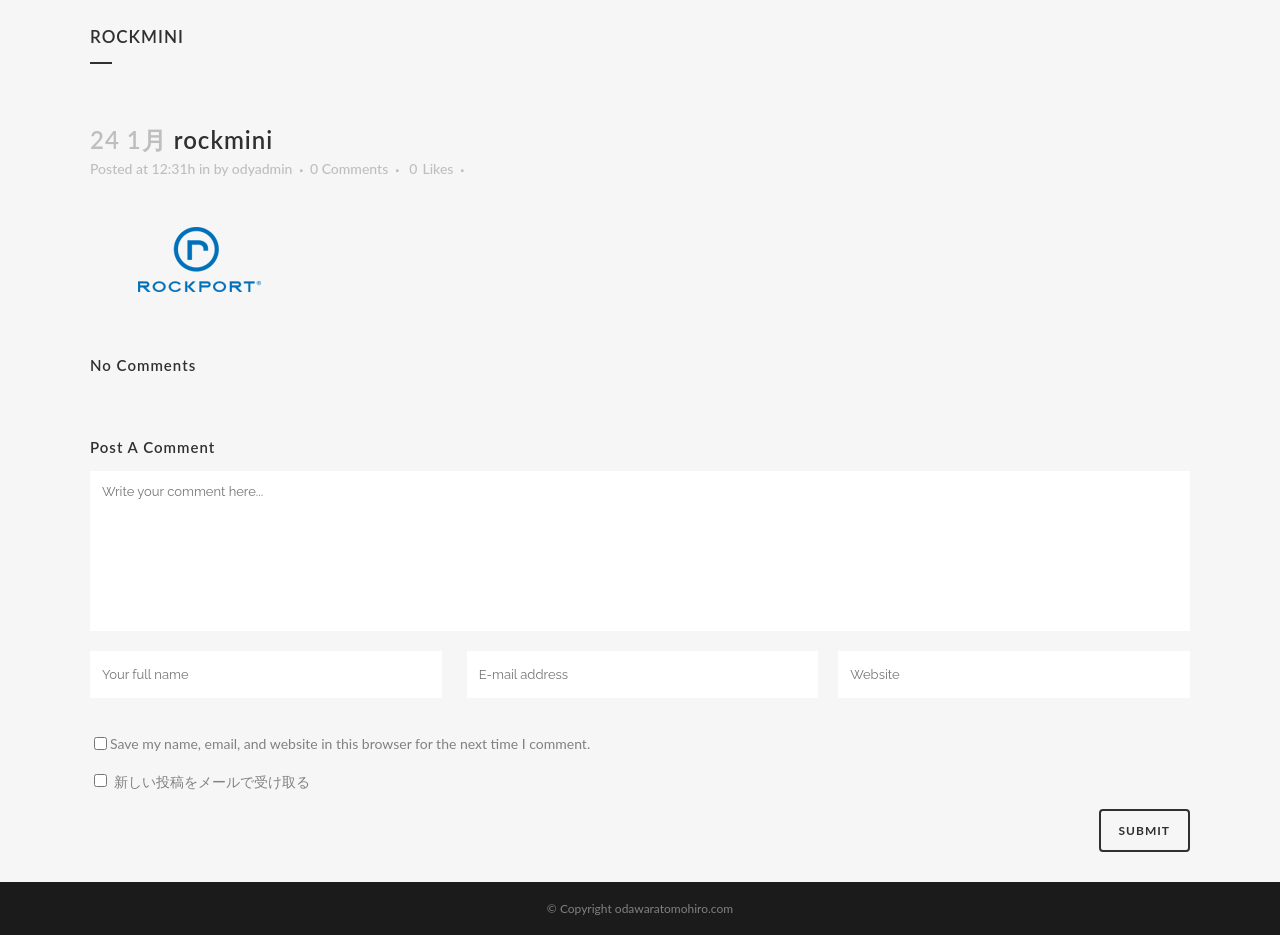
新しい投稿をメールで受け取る (212, 781)
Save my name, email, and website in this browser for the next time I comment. (350, 743)
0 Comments (349, 168)
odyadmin (262, 168)
